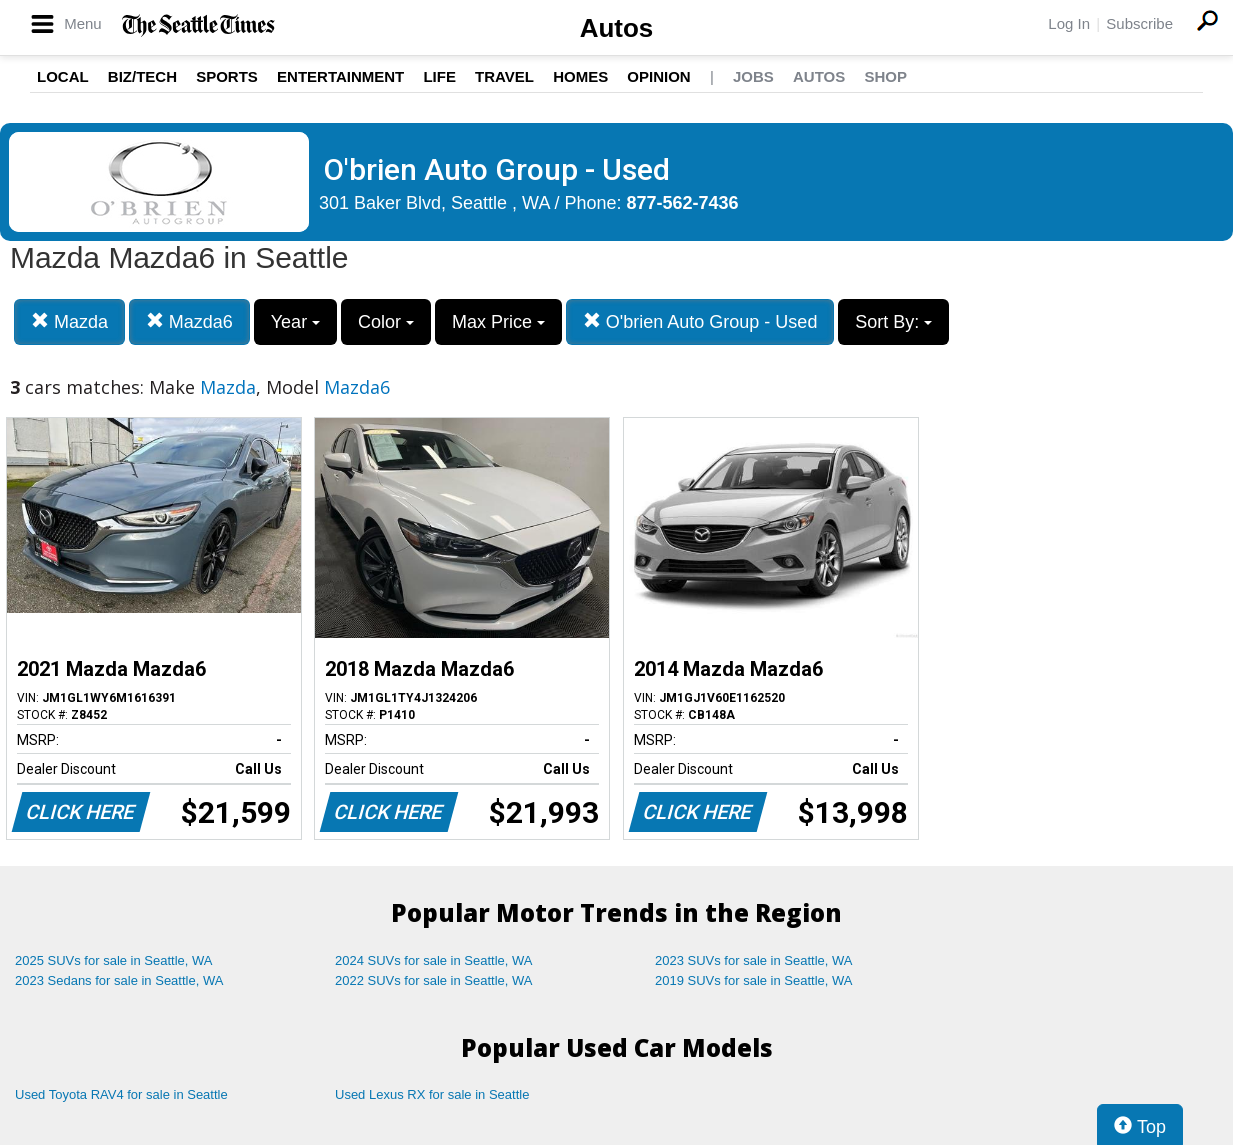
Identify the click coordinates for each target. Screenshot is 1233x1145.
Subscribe (1139, 23)
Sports (227, 76)
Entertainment (340, 76)
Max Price (498, 322)
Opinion (658, 76)
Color (386, 322)
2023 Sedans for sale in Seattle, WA (119, 980)
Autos (617, 28)
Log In (1069, 23)
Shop (885, 76)
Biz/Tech (142, 76)
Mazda (69, 321)
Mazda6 (189, 321)
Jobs (753, 76)
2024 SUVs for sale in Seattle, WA (434, 960)
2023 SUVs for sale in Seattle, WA (754, 960)
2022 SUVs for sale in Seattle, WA (434, 980)
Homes (580, 76)
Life (439, 76)
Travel (504, 76)
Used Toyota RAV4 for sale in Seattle (121, 1094)
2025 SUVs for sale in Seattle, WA (114, 960)
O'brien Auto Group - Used (700, 321)
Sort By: (893, 322)
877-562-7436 (683, 203)
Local (63, 76)
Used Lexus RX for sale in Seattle (432, 1094)
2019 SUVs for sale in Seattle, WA (754, 980)
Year (295, 322)
